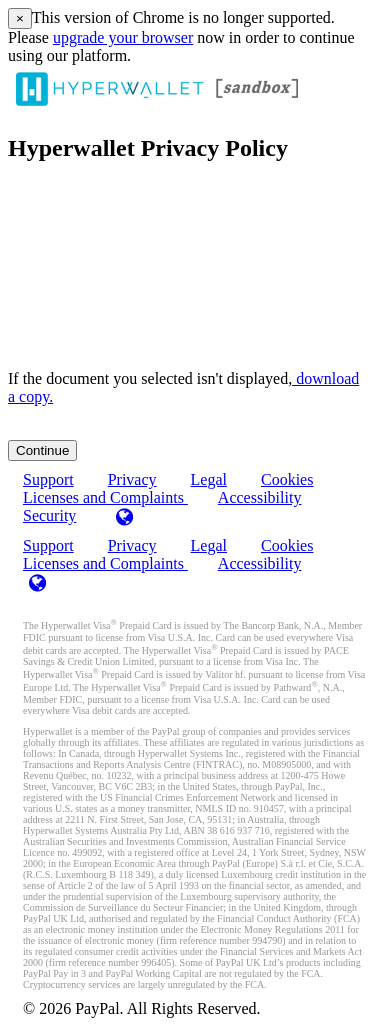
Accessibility (260, 497)
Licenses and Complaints (105, 563)
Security (49, 515)
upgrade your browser (123, 37)
